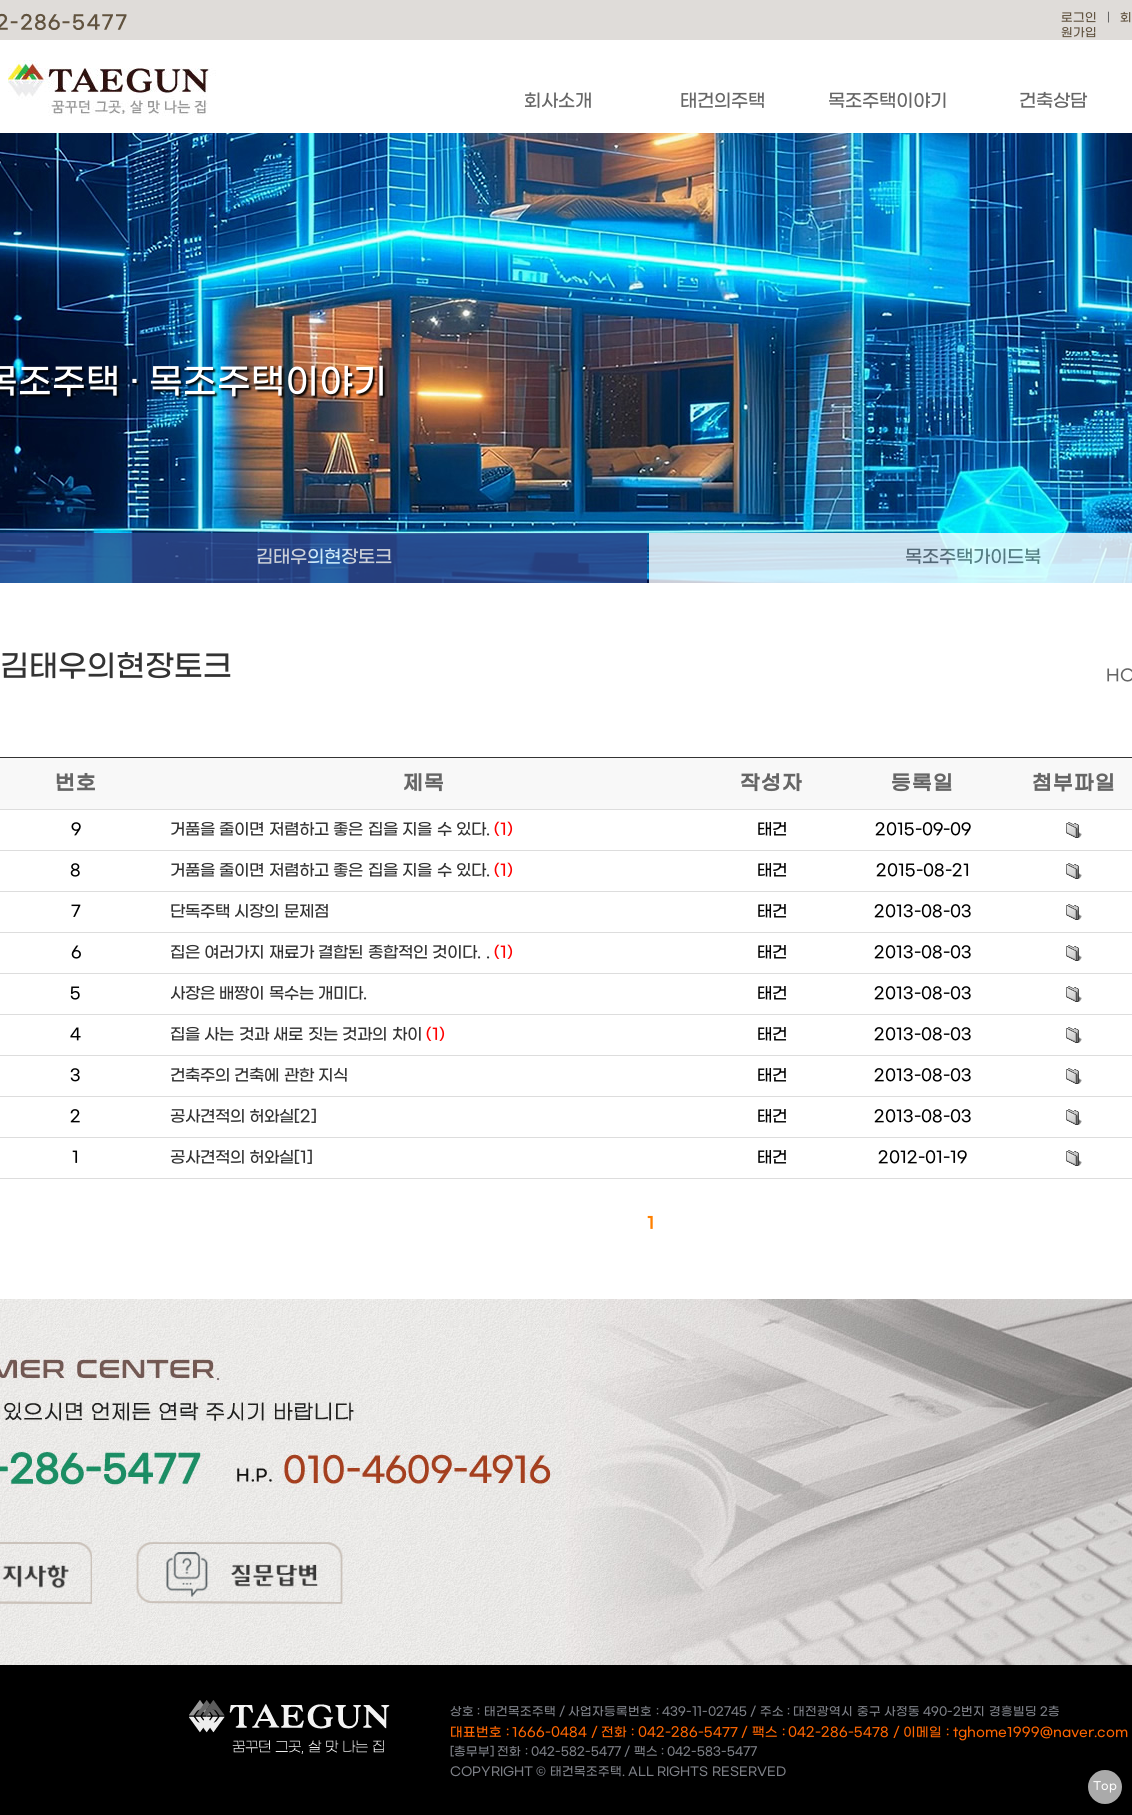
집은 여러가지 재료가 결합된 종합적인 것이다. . (341, 952)
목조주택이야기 (887, 101)
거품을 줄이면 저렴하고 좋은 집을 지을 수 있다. (342, 829)
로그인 (1079, 18)
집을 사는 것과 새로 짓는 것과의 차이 (307, 1034)
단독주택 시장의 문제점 (249, 911)
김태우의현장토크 (324, 557)
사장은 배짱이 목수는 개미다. (268, 993)
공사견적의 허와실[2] (243, 1116)
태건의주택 (722, 101)
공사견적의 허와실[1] (241, 1157)
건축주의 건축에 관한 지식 (259, 1075)
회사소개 (558, 101)
